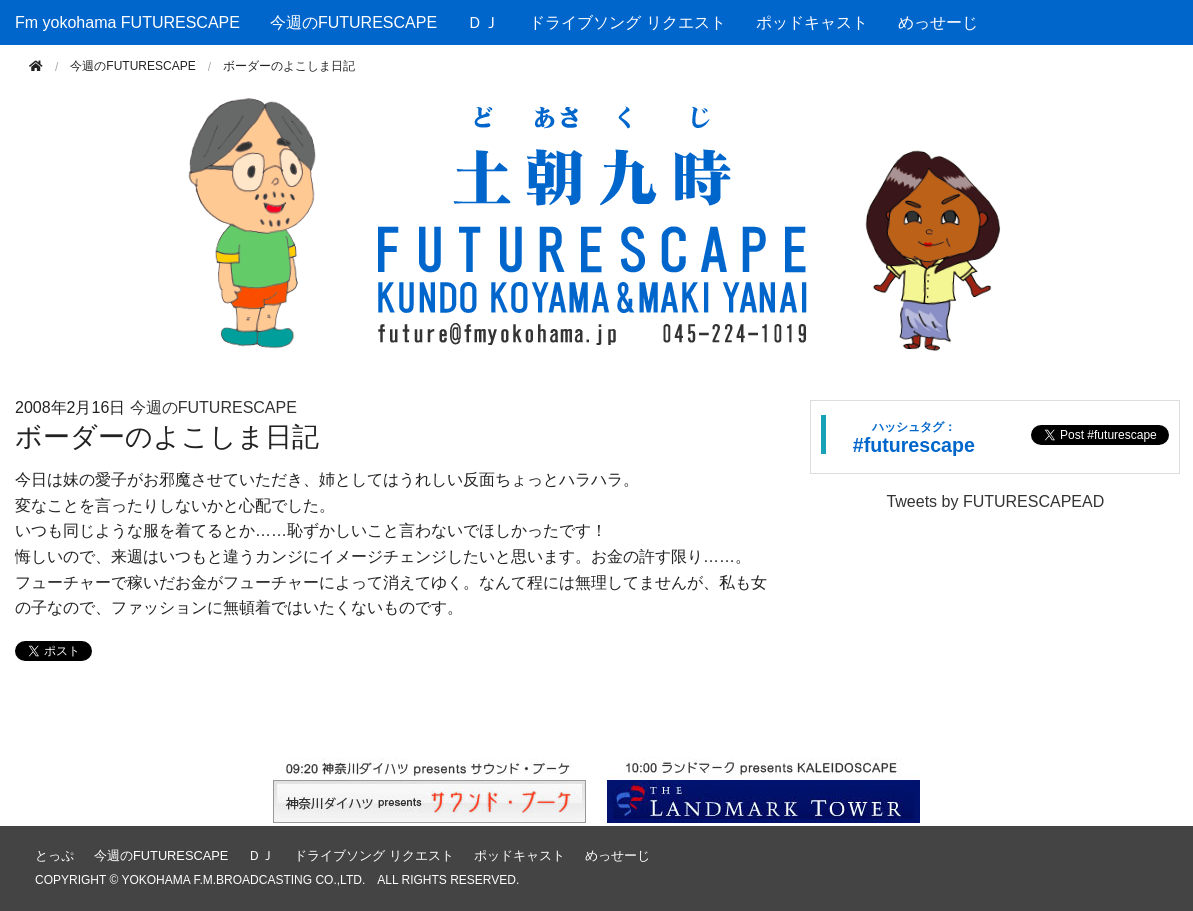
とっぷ (54, 855)
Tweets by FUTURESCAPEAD (995, 501)
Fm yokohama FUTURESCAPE (127, 22)
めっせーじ (938, 22)
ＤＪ (483, 22)
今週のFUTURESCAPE (353, 22)
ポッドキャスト (812, 22)
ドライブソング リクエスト (627, 22)
